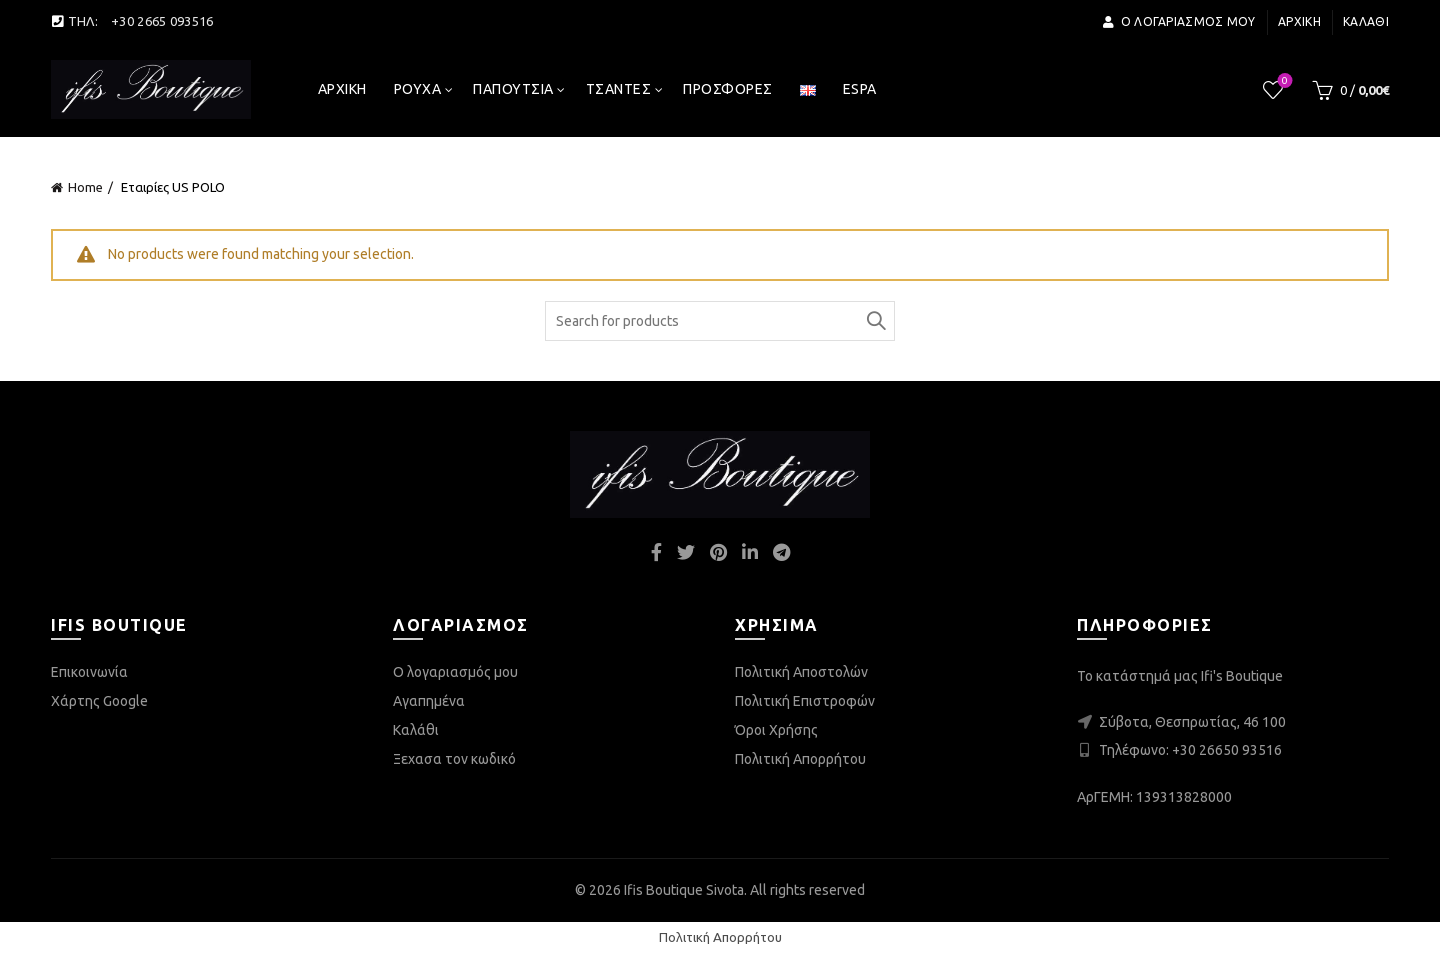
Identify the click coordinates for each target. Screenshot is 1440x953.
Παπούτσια (513, 89)
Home (85, 187)
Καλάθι (1366, 21)
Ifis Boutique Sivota (684, 890)
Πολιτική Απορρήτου (800, 759)
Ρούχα (418, 89)
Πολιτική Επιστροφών (805, 701)
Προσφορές (728, 89)
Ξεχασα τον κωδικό (454, 759)
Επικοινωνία (89, 672)
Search (875, 321)
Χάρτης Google (99, 701)
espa (860, 89)
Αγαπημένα (429, 701)
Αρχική (1299, 21)
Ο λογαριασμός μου (1178, 21)
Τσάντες (619, 89)
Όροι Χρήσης (776, 730)
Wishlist (1283, 81)
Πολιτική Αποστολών (801, 672)
